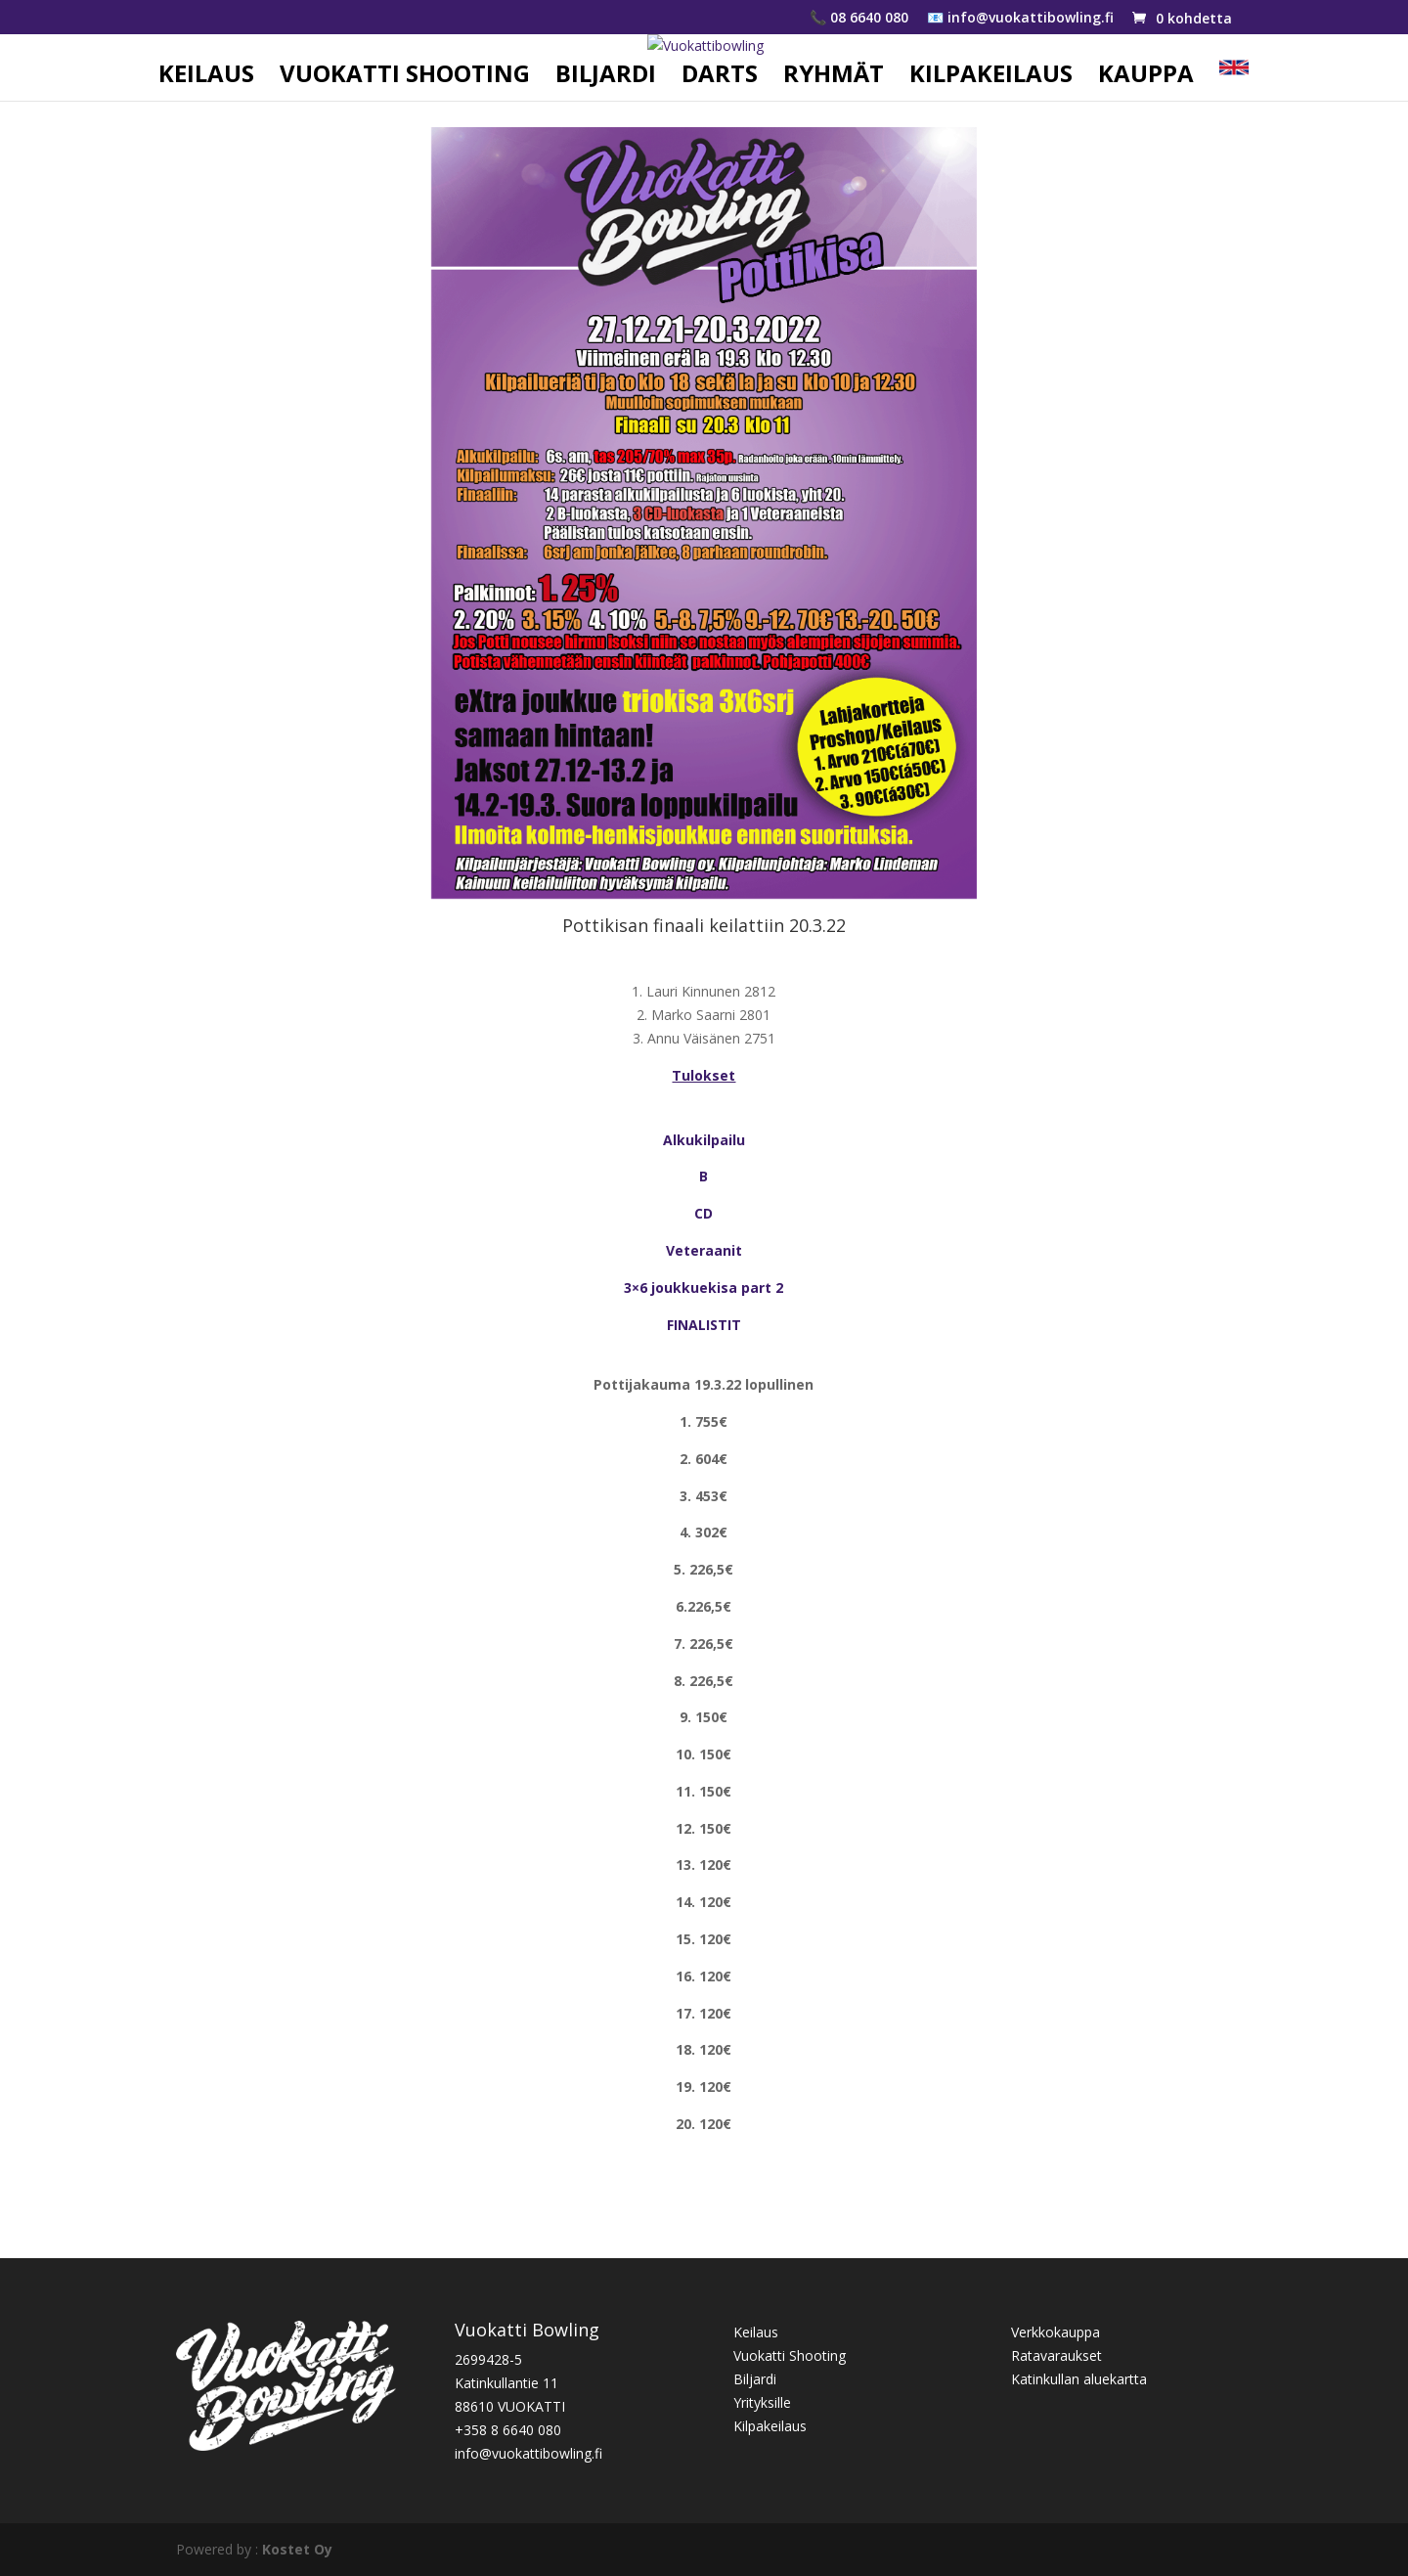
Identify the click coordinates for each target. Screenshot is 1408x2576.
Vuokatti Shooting (789, 2355)
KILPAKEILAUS (991, 78)
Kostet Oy (297, 2549)
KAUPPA (1146, 78)
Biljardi (754, 2379)
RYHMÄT (833, 78)
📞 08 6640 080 (859, 18)
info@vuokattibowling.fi (528, 2453)
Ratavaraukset (1056, 2355)
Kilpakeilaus (770, 2426)
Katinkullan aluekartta (1079, 2379)
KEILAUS (206, 78)
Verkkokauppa (1055, 2332)
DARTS (720, 78)
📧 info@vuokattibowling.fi (1020, 18)
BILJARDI (605, 78)
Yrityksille (762, 2402)
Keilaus (755, 2332)
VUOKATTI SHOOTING (405, 78)
